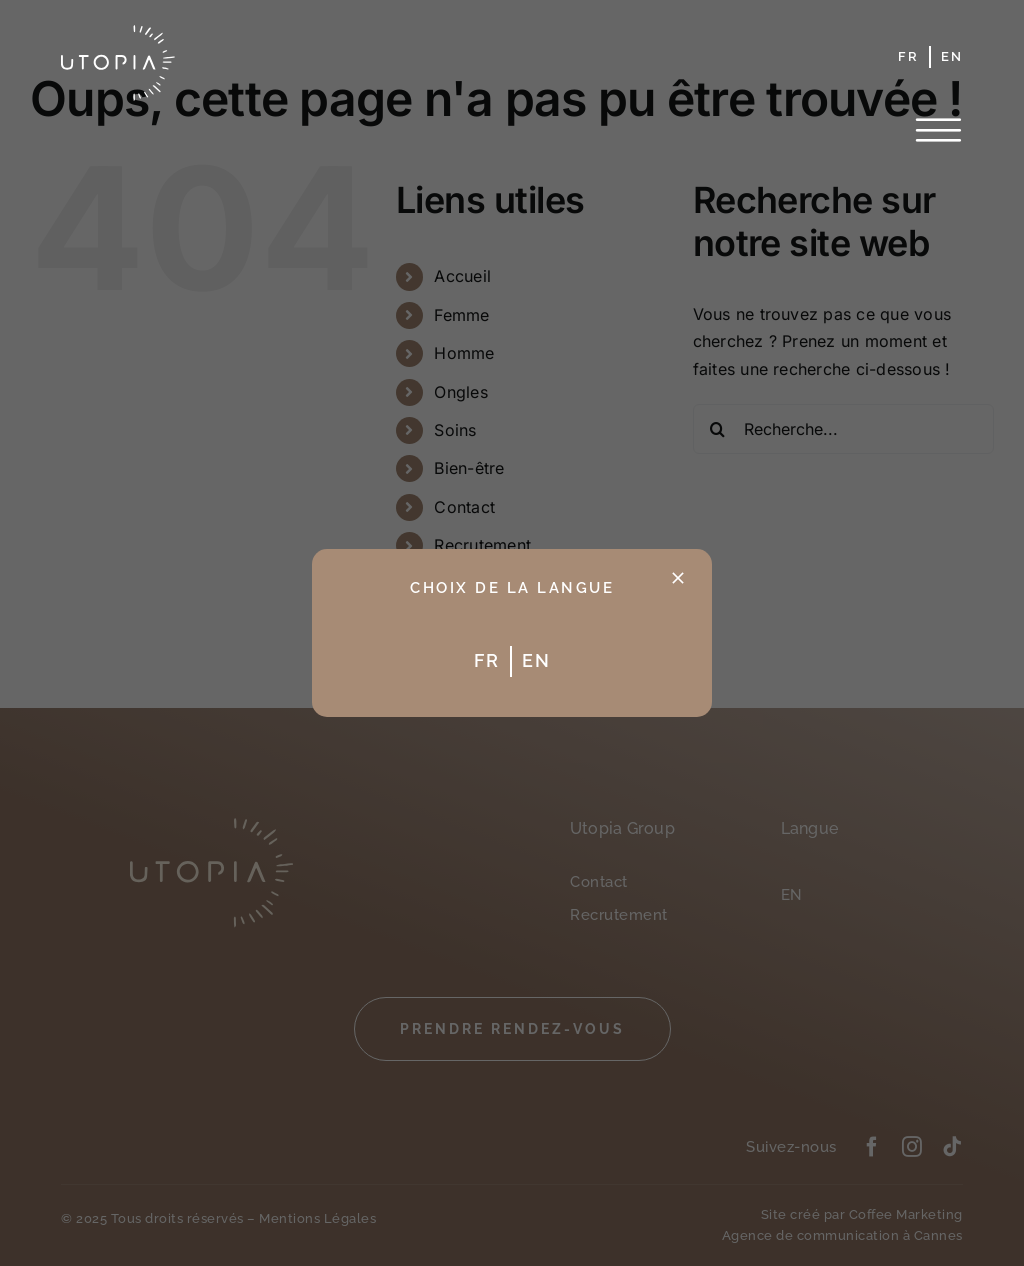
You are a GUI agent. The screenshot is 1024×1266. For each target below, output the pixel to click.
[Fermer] (678, 578)
